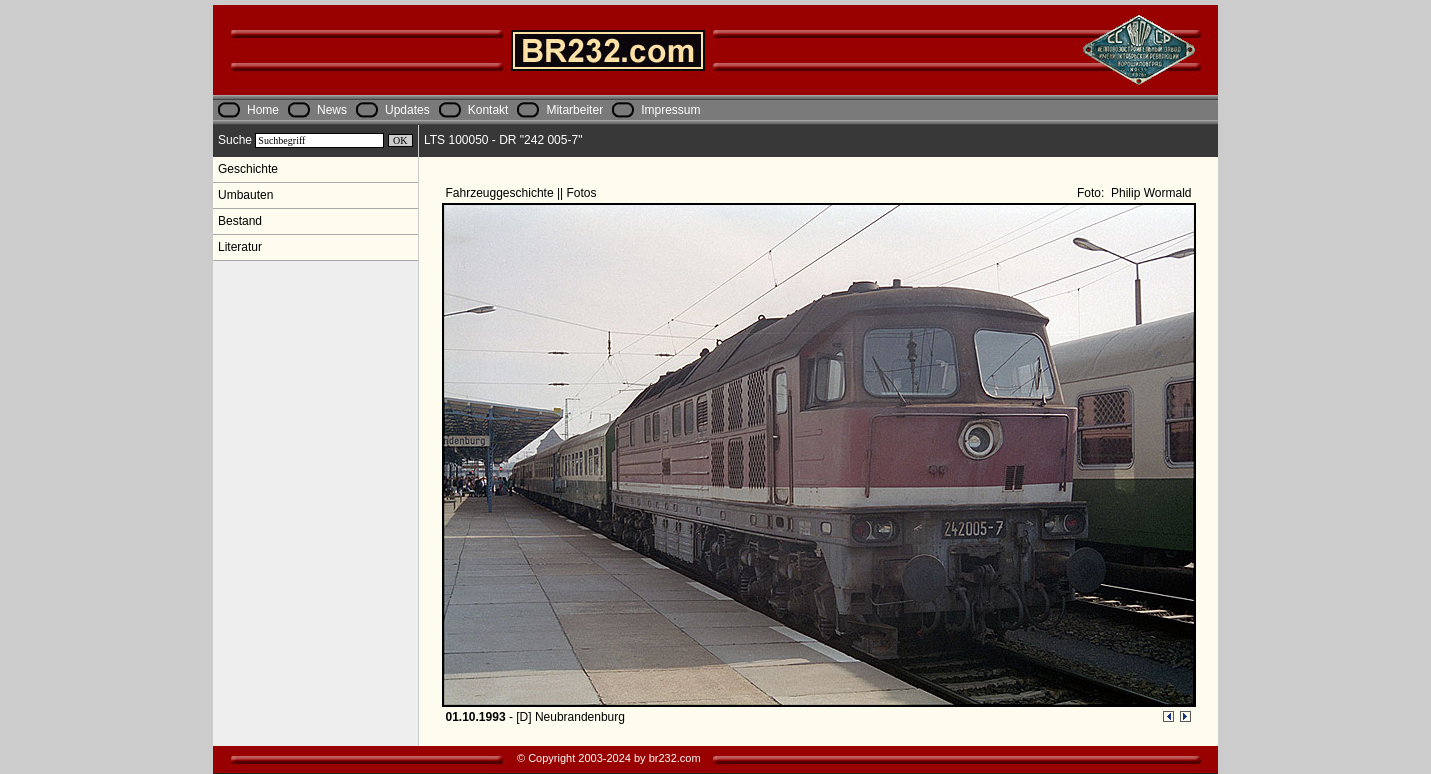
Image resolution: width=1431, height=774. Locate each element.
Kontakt (488, 110)
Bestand (240, 221)
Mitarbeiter (574, 110)
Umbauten (245, 195)
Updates (407, 110)
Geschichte (248, 169)
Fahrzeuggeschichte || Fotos (523, 193)
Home (263, 110)
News (332, 110)
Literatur (240, 247)
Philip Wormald (1150, 193)
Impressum (670, 110)
